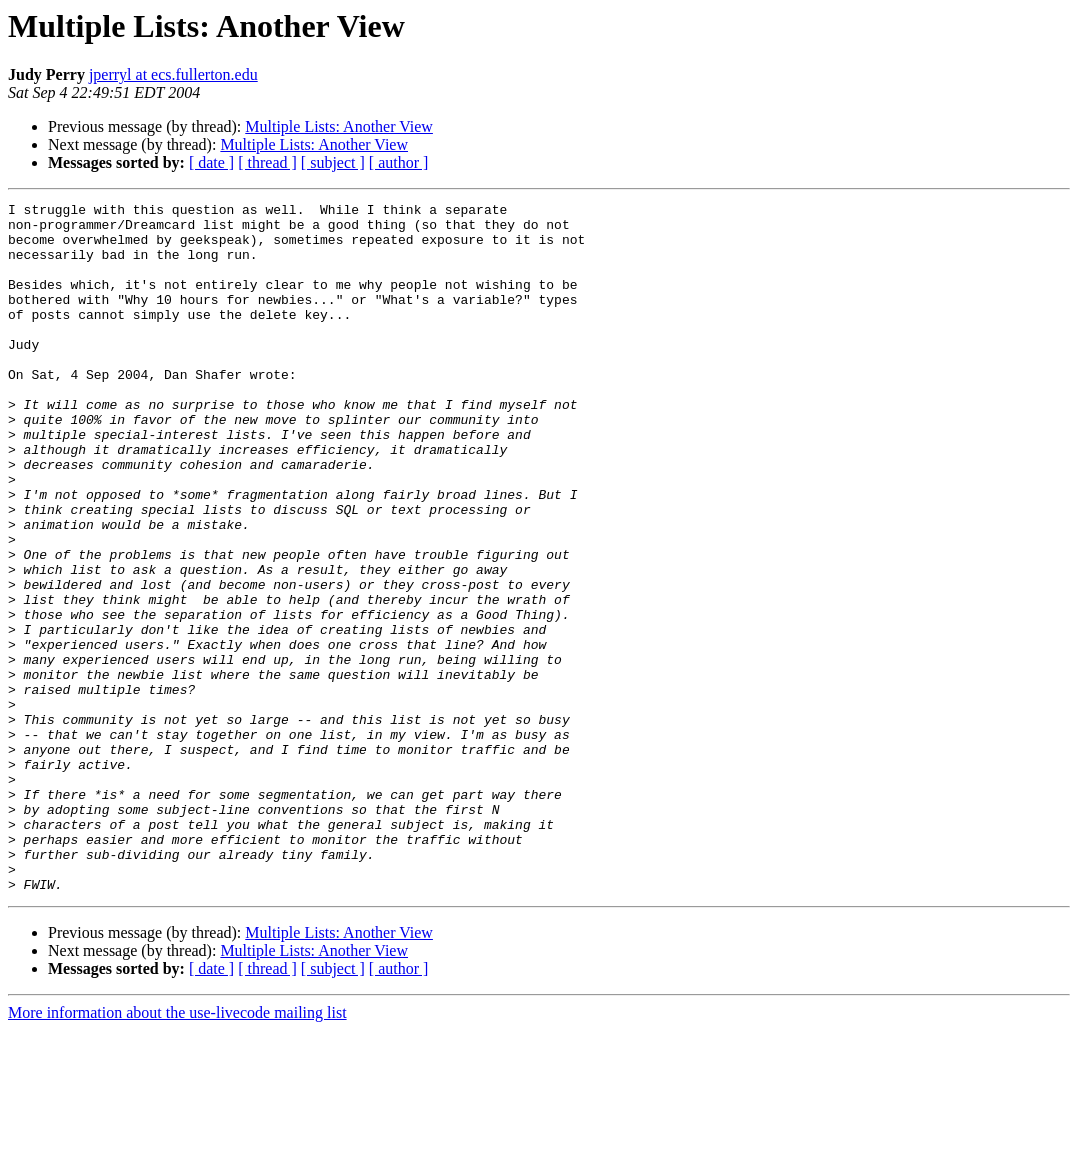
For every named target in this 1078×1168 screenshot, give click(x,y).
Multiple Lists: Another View (339, 126)
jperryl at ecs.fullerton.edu (173, 74)
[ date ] (211, 162)
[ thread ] (267, 162)
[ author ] (399, 162)
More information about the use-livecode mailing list (177, 1150)
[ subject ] (333, 162)
